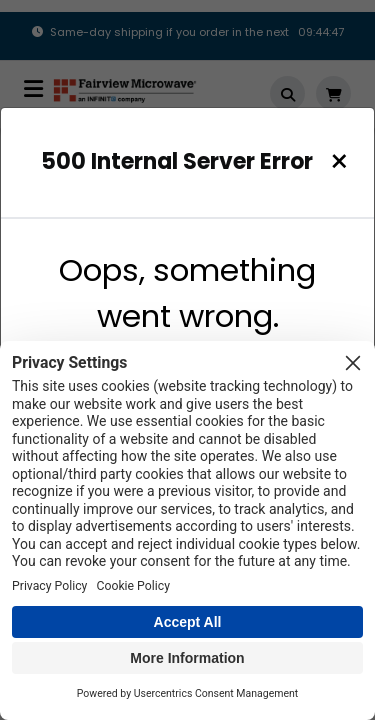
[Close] (339, 161)
